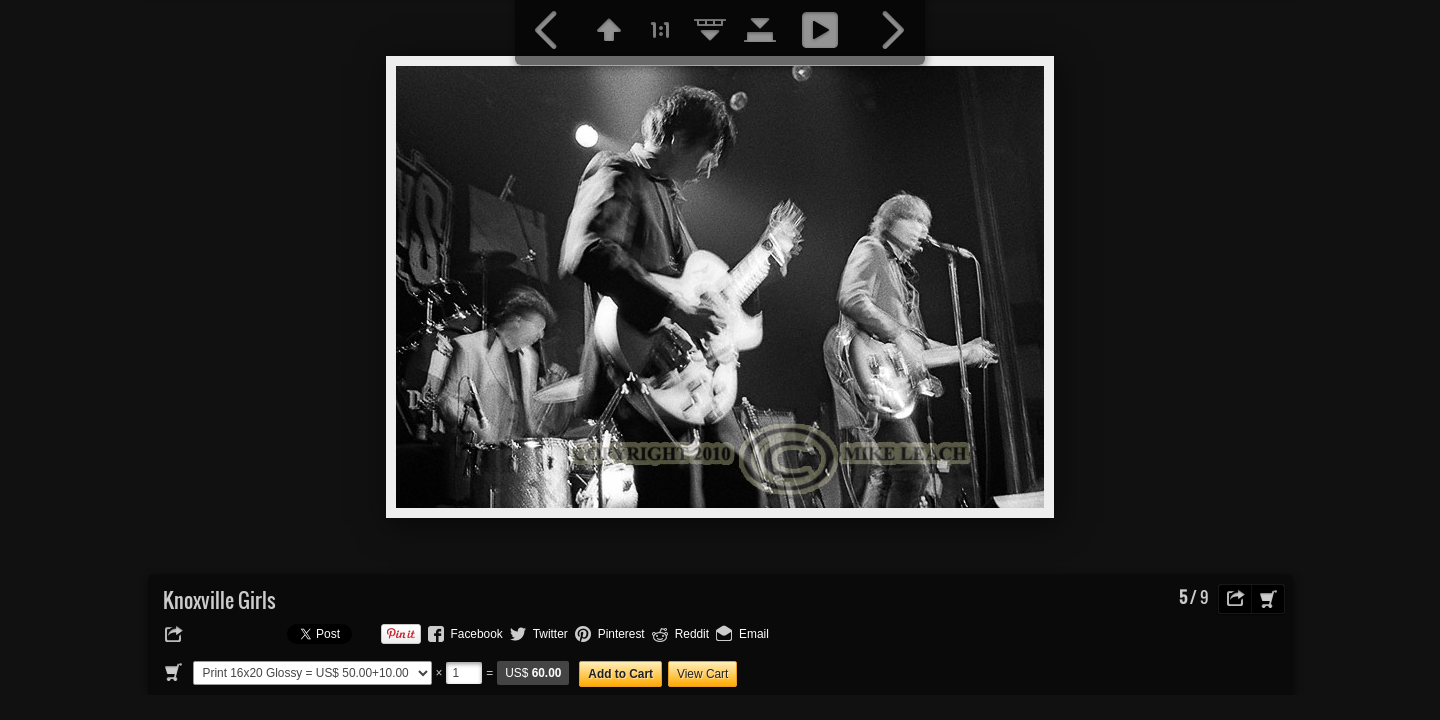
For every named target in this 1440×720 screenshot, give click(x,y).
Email (754, 634)
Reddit (692, 634)
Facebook (477, 634)
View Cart (702, 674)
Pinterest (621, 634)
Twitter (550, 634)
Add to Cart (620, 674)
